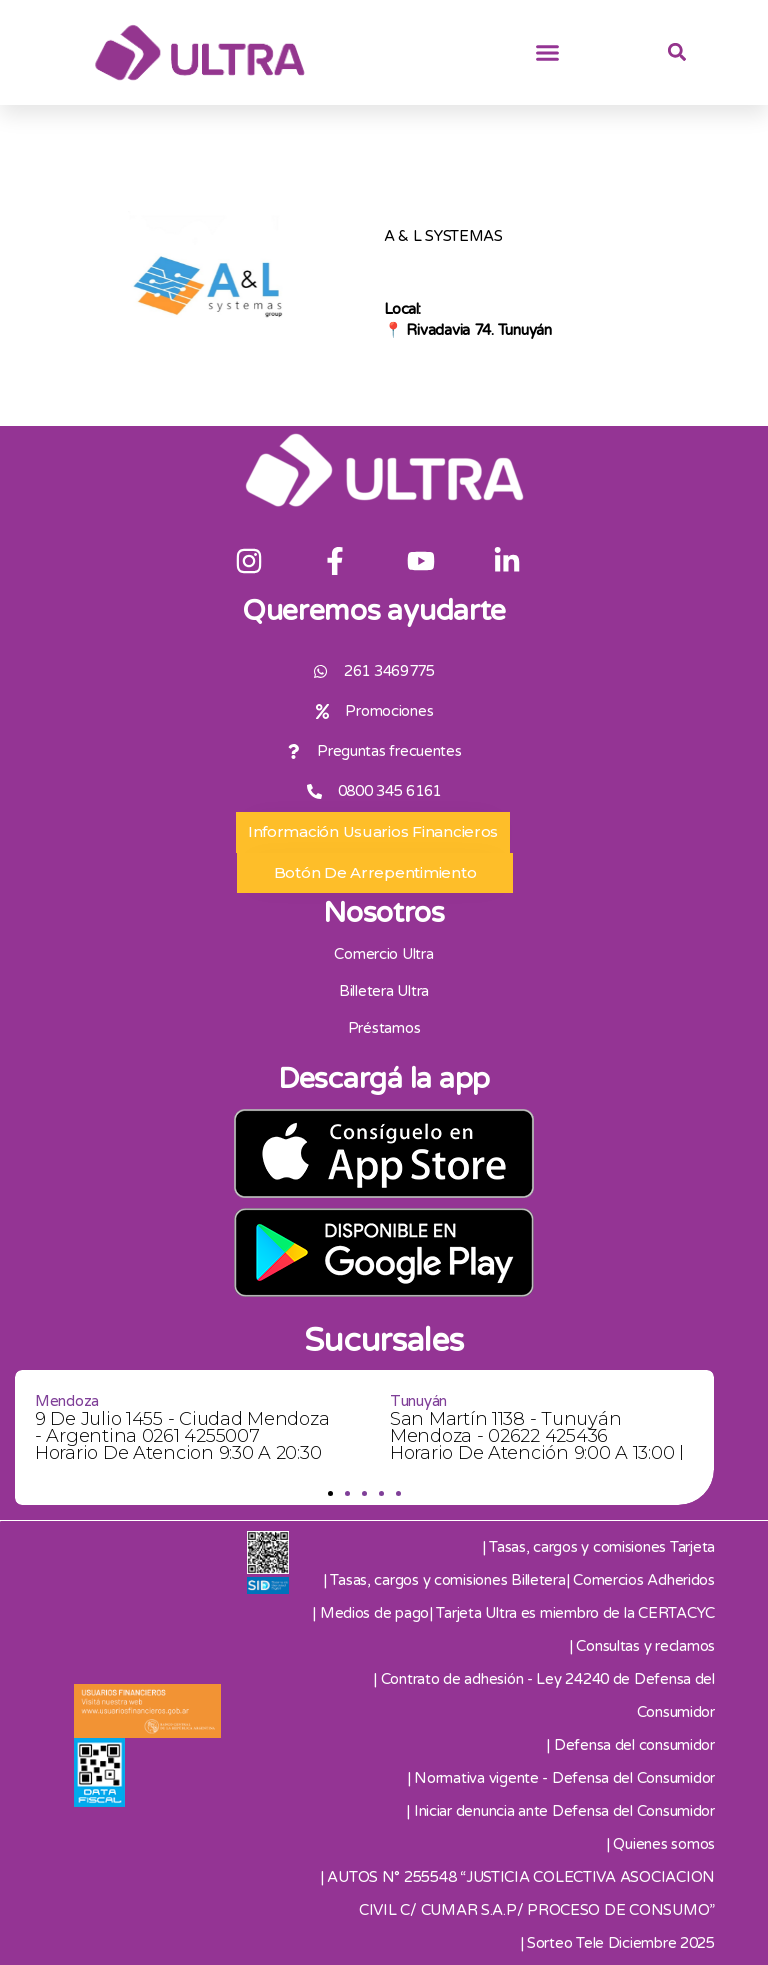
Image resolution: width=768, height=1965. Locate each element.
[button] (548, 53)
